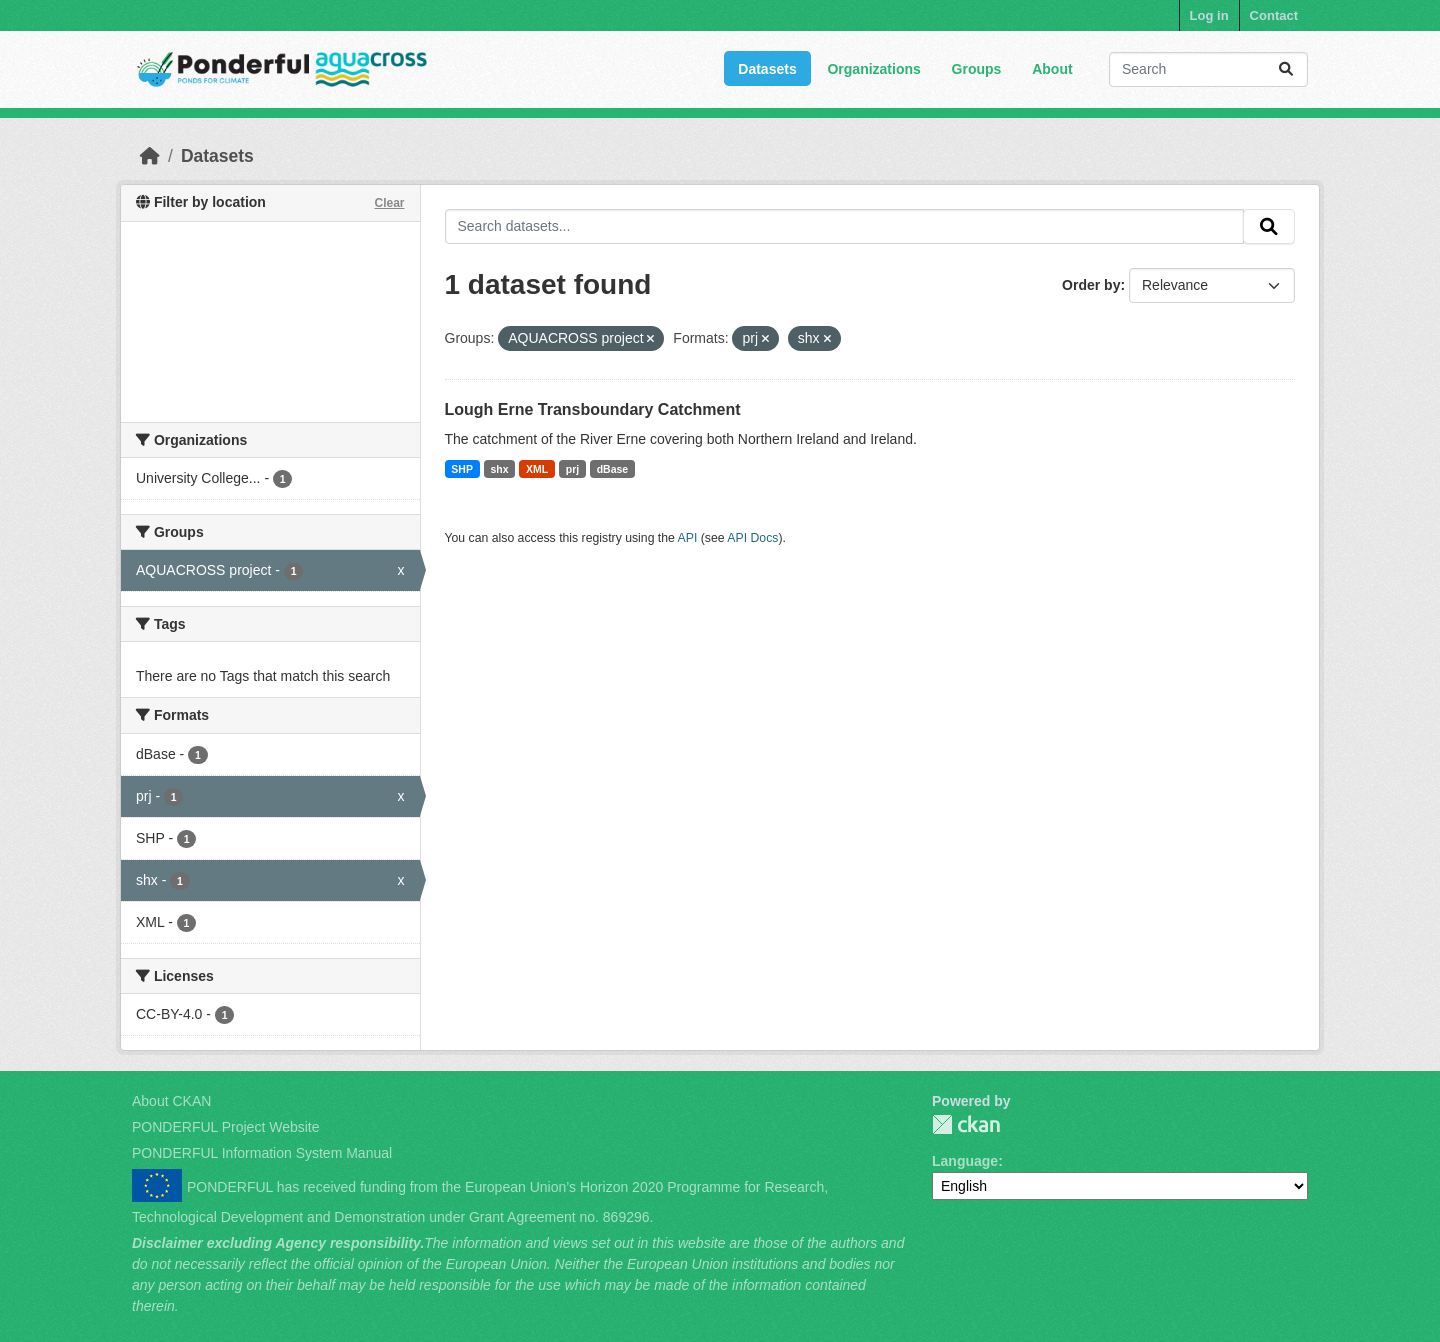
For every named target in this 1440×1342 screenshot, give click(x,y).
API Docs (752, 538)
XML (537, 469)
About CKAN (171, 1101)
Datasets (767, 69)
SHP (462, 469)
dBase (613, 469)
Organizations (873, 69)
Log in (1209, 15)
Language (965, 1161)
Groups (977, 69)
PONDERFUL (966, 1124)
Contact (1274, 15)
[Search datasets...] (1208, 69)
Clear (389, 203)
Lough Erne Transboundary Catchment (593, 409)
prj (572, 469)
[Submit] (1286, 69)
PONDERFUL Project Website (226, 1127)
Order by (1091, 285)
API (688, 538)
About (1052, 69)
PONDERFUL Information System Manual (262, 1153)
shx (499, 469)
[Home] (150, 156)
